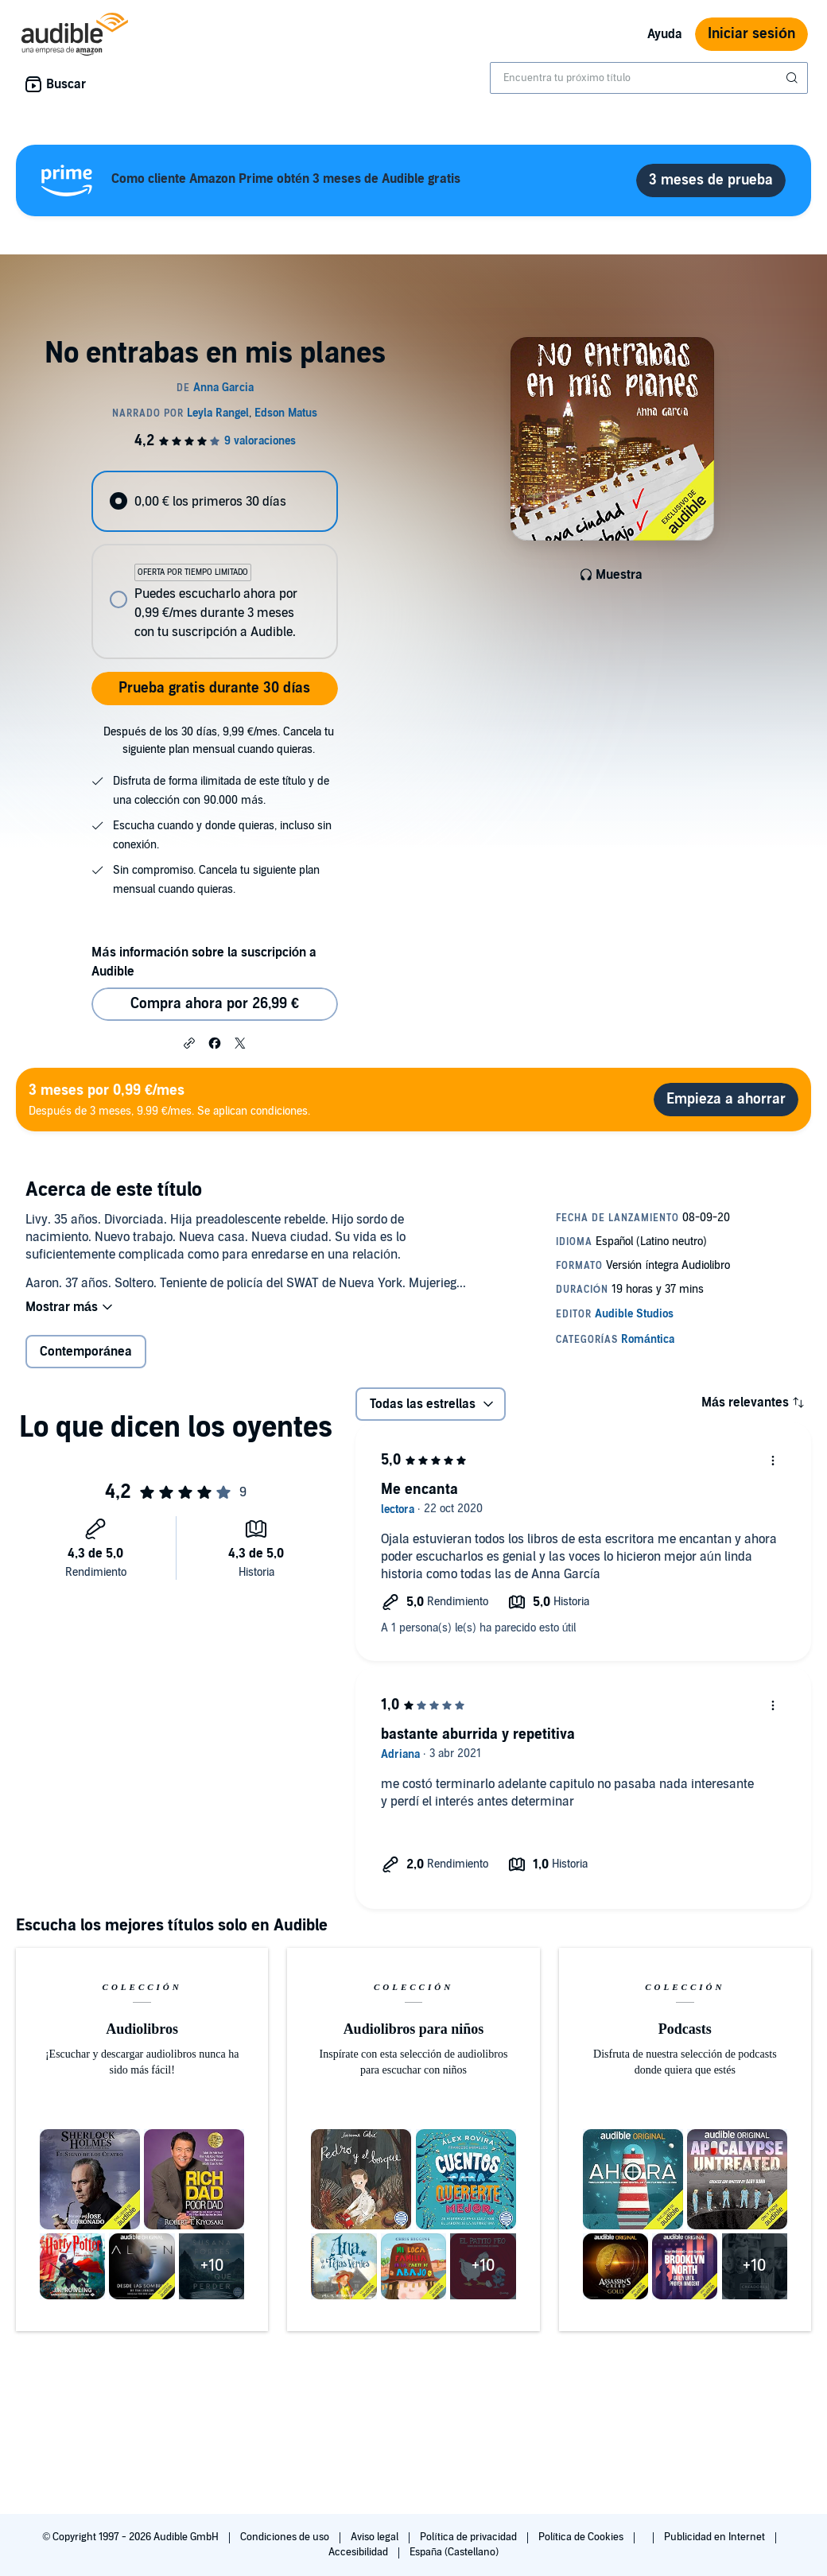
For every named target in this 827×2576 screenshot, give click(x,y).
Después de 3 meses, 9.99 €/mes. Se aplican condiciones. (169, 1099)
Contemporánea (86, 1352)
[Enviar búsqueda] (793, 78)
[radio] (214, 501)
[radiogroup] (214, 565)
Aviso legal (376, 2537)
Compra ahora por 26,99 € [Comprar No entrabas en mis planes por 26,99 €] (214, 1003)
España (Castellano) (454, 2552)
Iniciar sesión (751, 33)
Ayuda (664, 34)
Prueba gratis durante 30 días (214, 688)
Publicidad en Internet (715, 2537)
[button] (189, 1042)
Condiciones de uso (286, 2537)
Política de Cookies (582, 2537)
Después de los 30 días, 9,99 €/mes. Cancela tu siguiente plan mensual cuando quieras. (218, 740)
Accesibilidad (359, 2552)
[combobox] (649, 78)
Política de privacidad (469, 2537)
